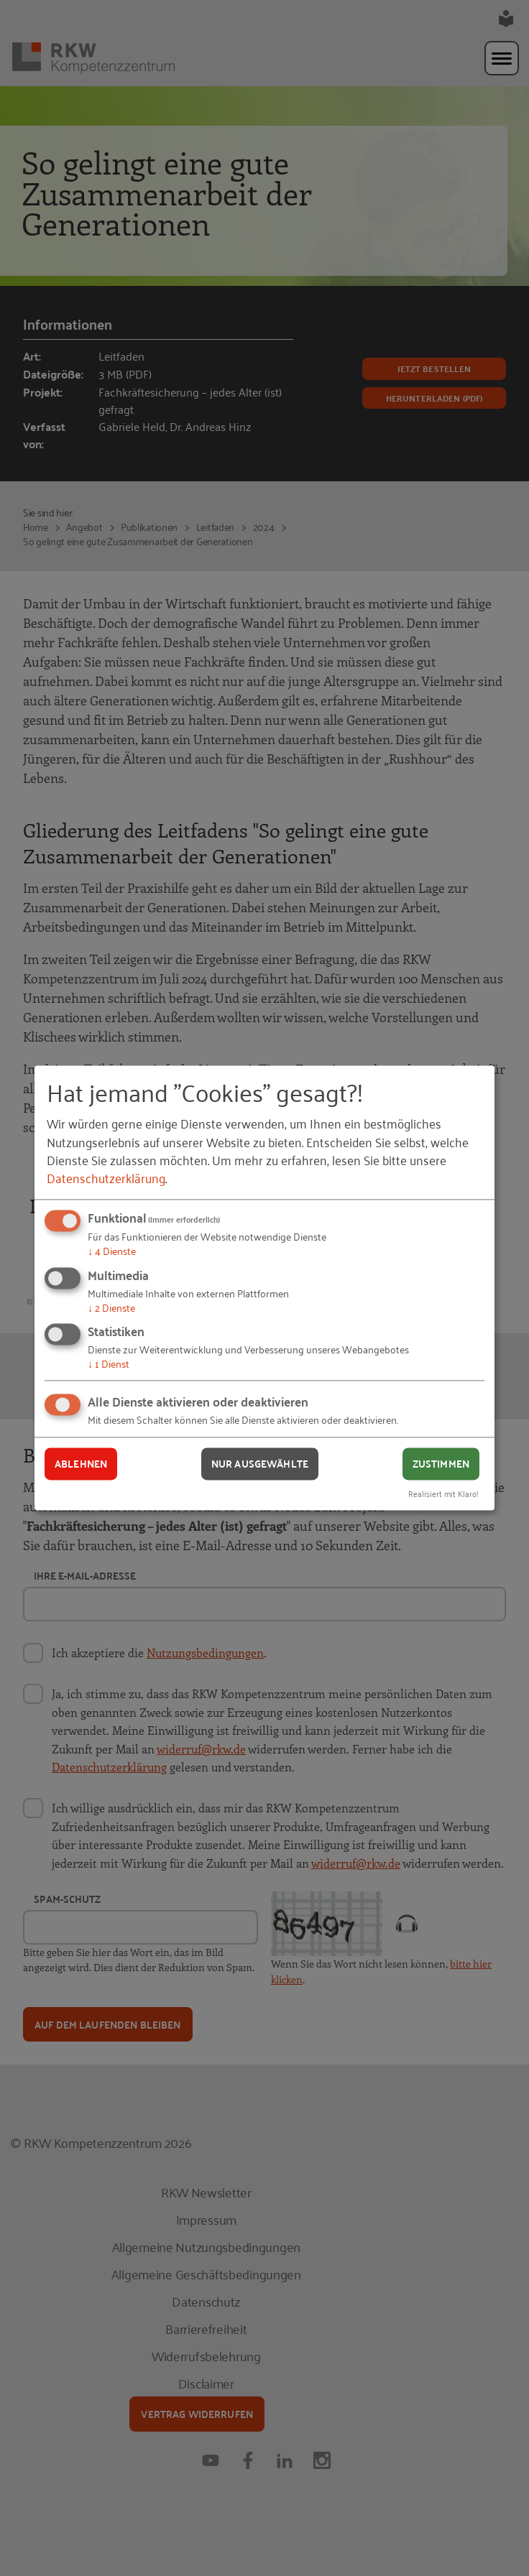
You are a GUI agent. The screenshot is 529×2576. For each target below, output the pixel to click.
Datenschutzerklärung (106, 1177)
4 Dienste (112, 1250)
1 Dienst (108, 1364)
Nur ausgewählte (259, 1463)
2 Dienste (111, 1307)
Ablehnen (81, 1463)
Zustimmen (441, 1463)
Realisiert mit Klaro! (443, 1493)
